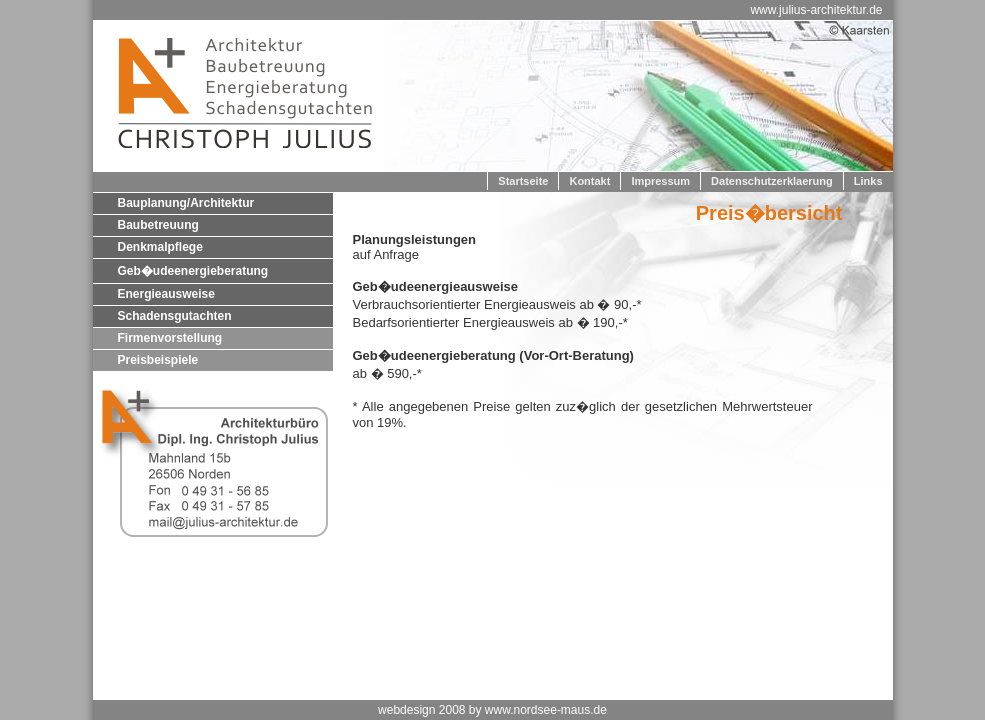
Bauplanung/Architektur (186, 203)
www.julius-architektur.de (816, 10)
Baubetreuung (158, 225)
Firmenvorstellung (170, 338)
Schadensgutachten (175, 316)
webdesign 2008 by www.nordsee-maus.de (492, 710)
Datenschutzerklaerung (772, 181)
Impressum (660, 181)
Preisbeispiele (158, 360)
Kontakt (589, 181)
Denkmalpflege (160, 247)
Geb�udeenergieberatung (193, 271)
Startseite (523, 181)
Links (868, 181)
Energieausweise (166, 294)
